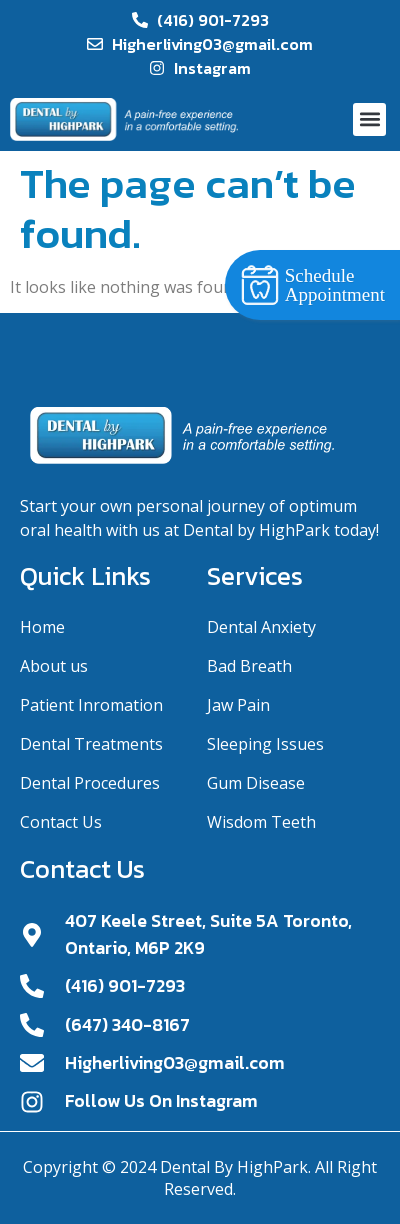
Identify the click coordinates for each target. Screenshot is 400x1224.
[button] (369, 119)
